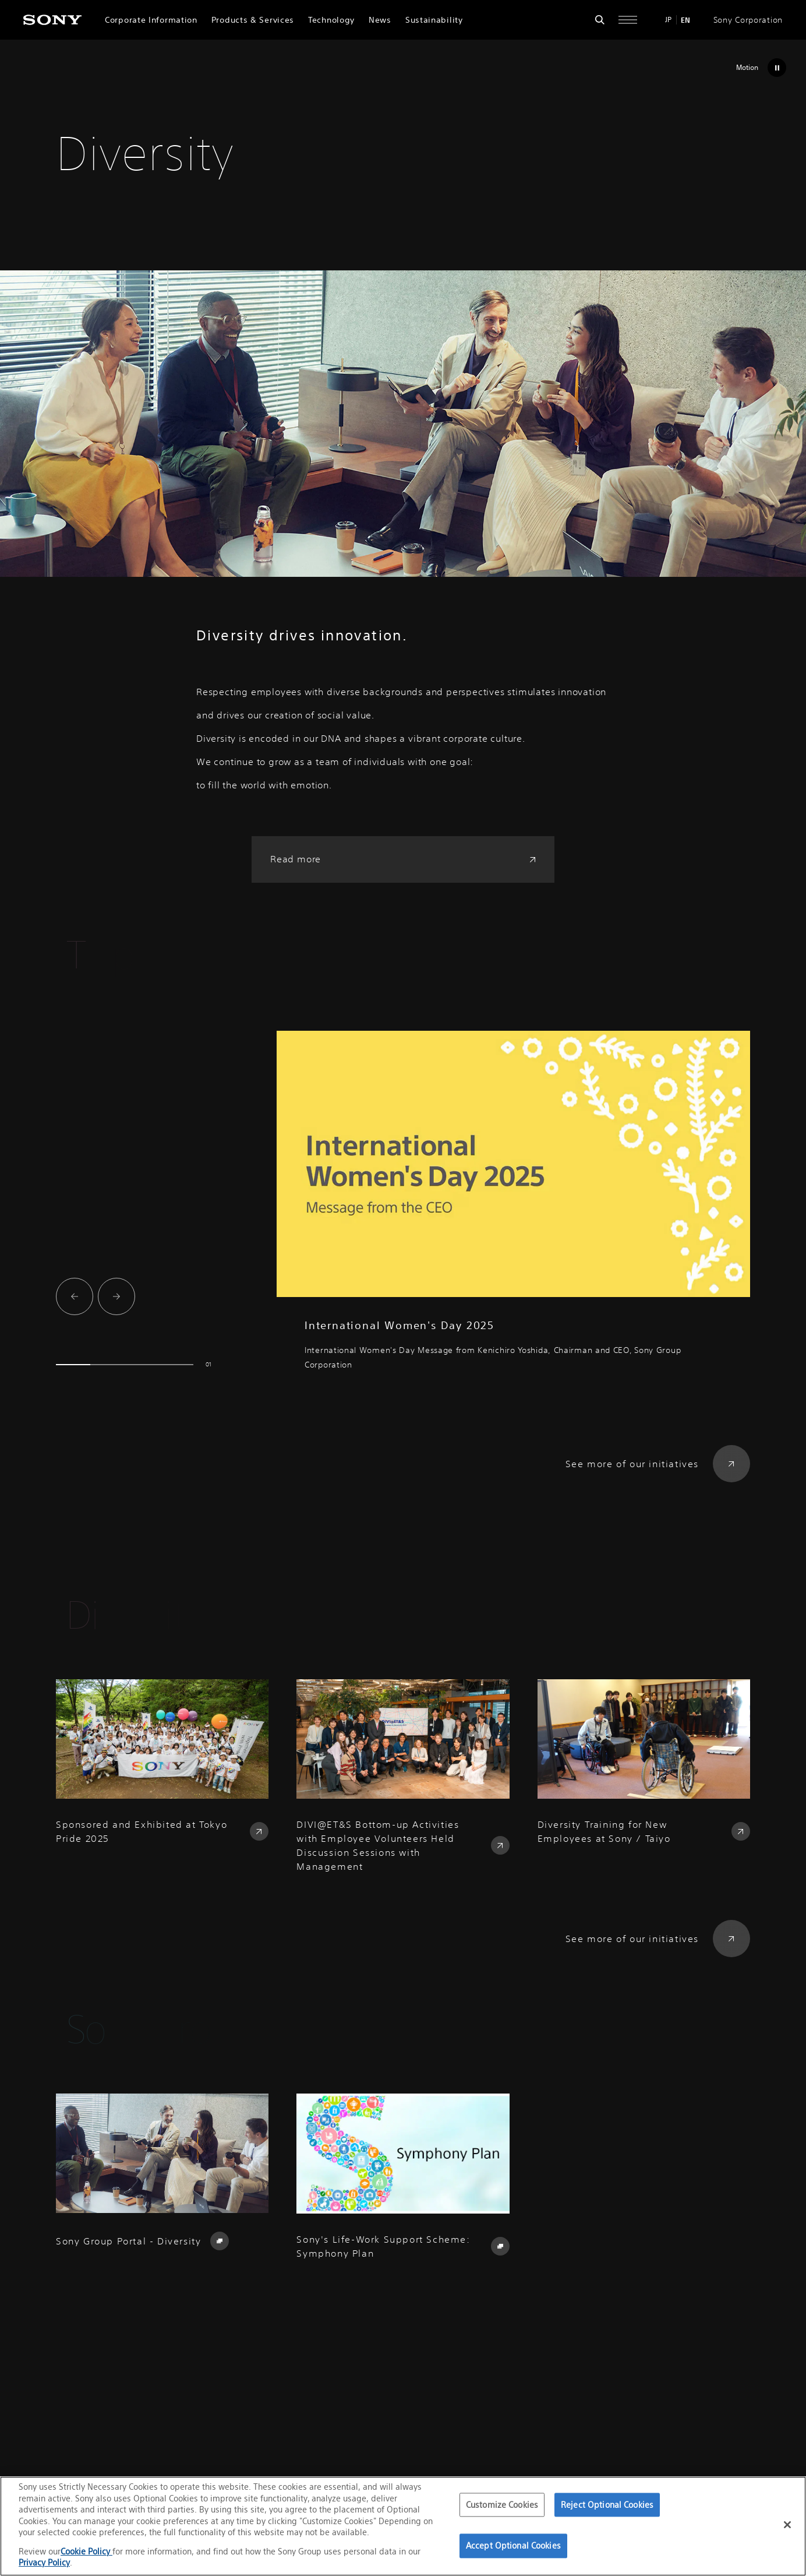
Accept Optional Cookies (513, 2546)
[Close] (787, 2525)
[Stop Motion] (758, 67)
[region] (403, 2526)
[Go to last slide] (74, 1296)
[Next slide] (116, 1296)
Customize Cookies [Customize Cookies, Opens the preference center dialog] (502, 2505)
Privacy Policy (44, 2562)
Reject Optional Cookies (607, 2505)
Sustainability (434, 20)
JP (668, 19)
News (380, 20)
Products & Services (252, 20)
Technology (331, 20)
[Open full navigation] (627, 19)
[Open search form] (600, 19)
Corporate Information (151, 20)
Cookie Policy (86, 2551)
